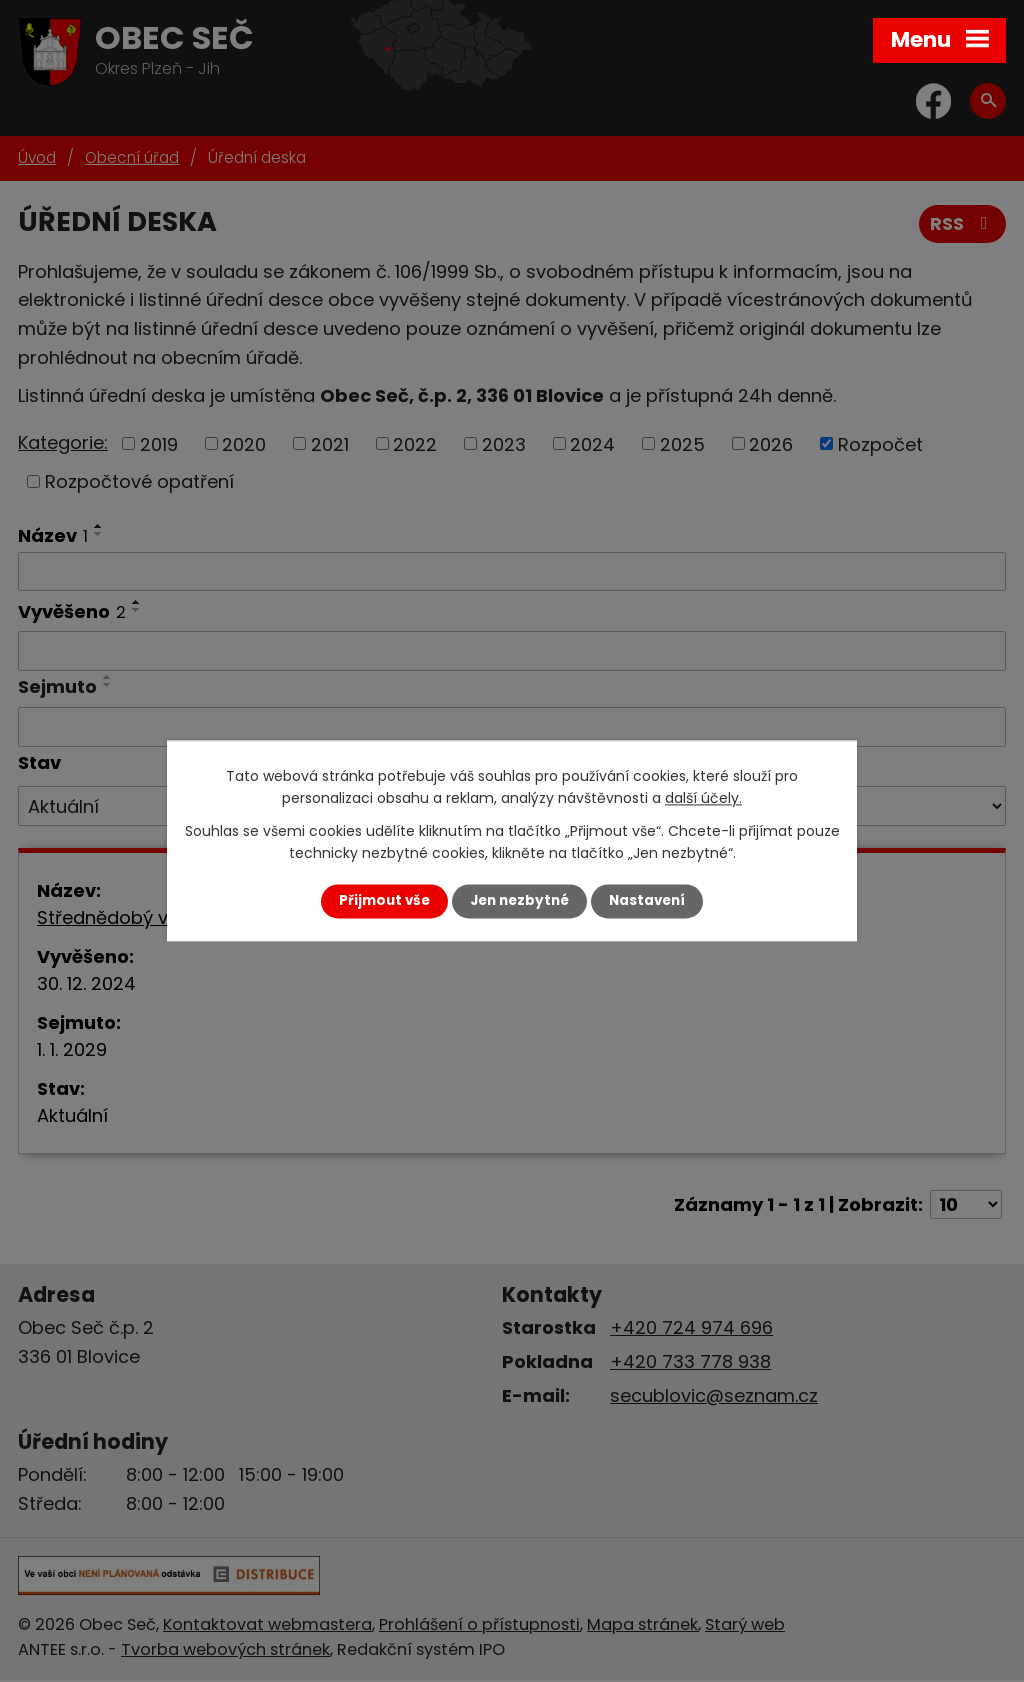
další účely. (703, 799)
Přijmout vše (384, 900)
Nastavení (647, 900)
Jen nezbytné (519, 900)
